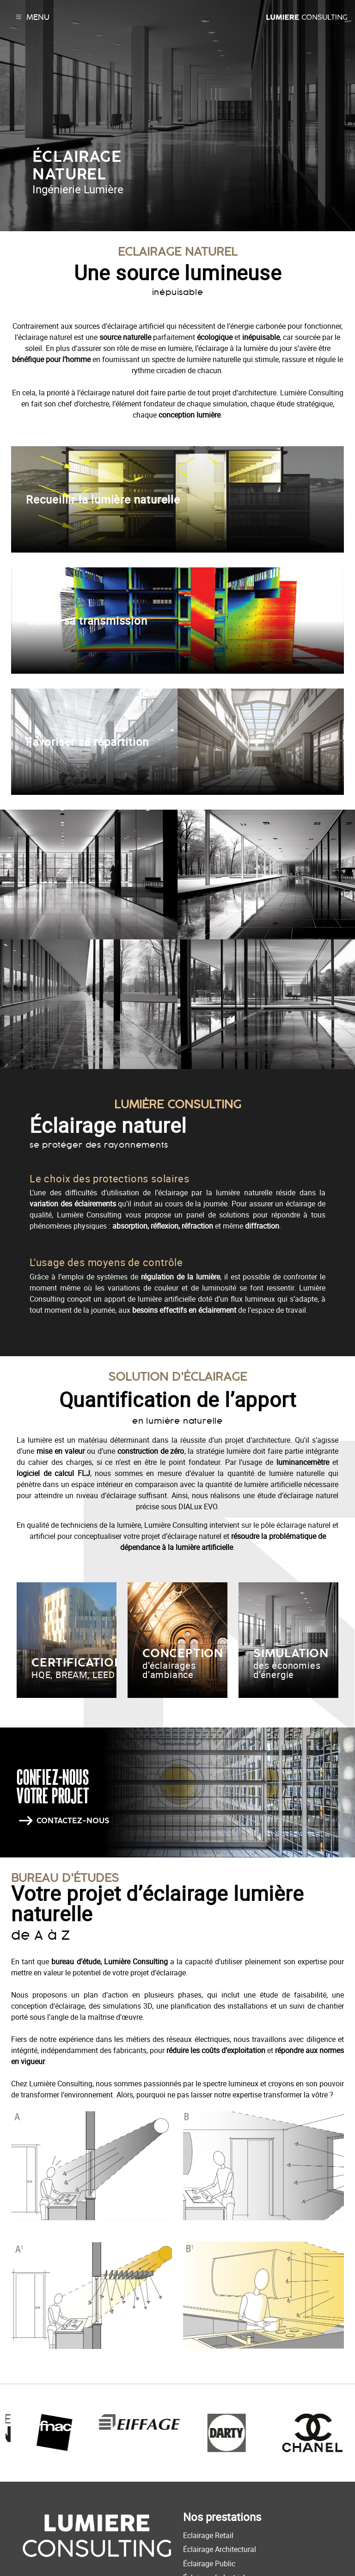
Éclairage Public (209, 2563)
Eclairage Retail (208, 2535)
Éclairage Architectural (219, 2549)
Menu (32, 17)
